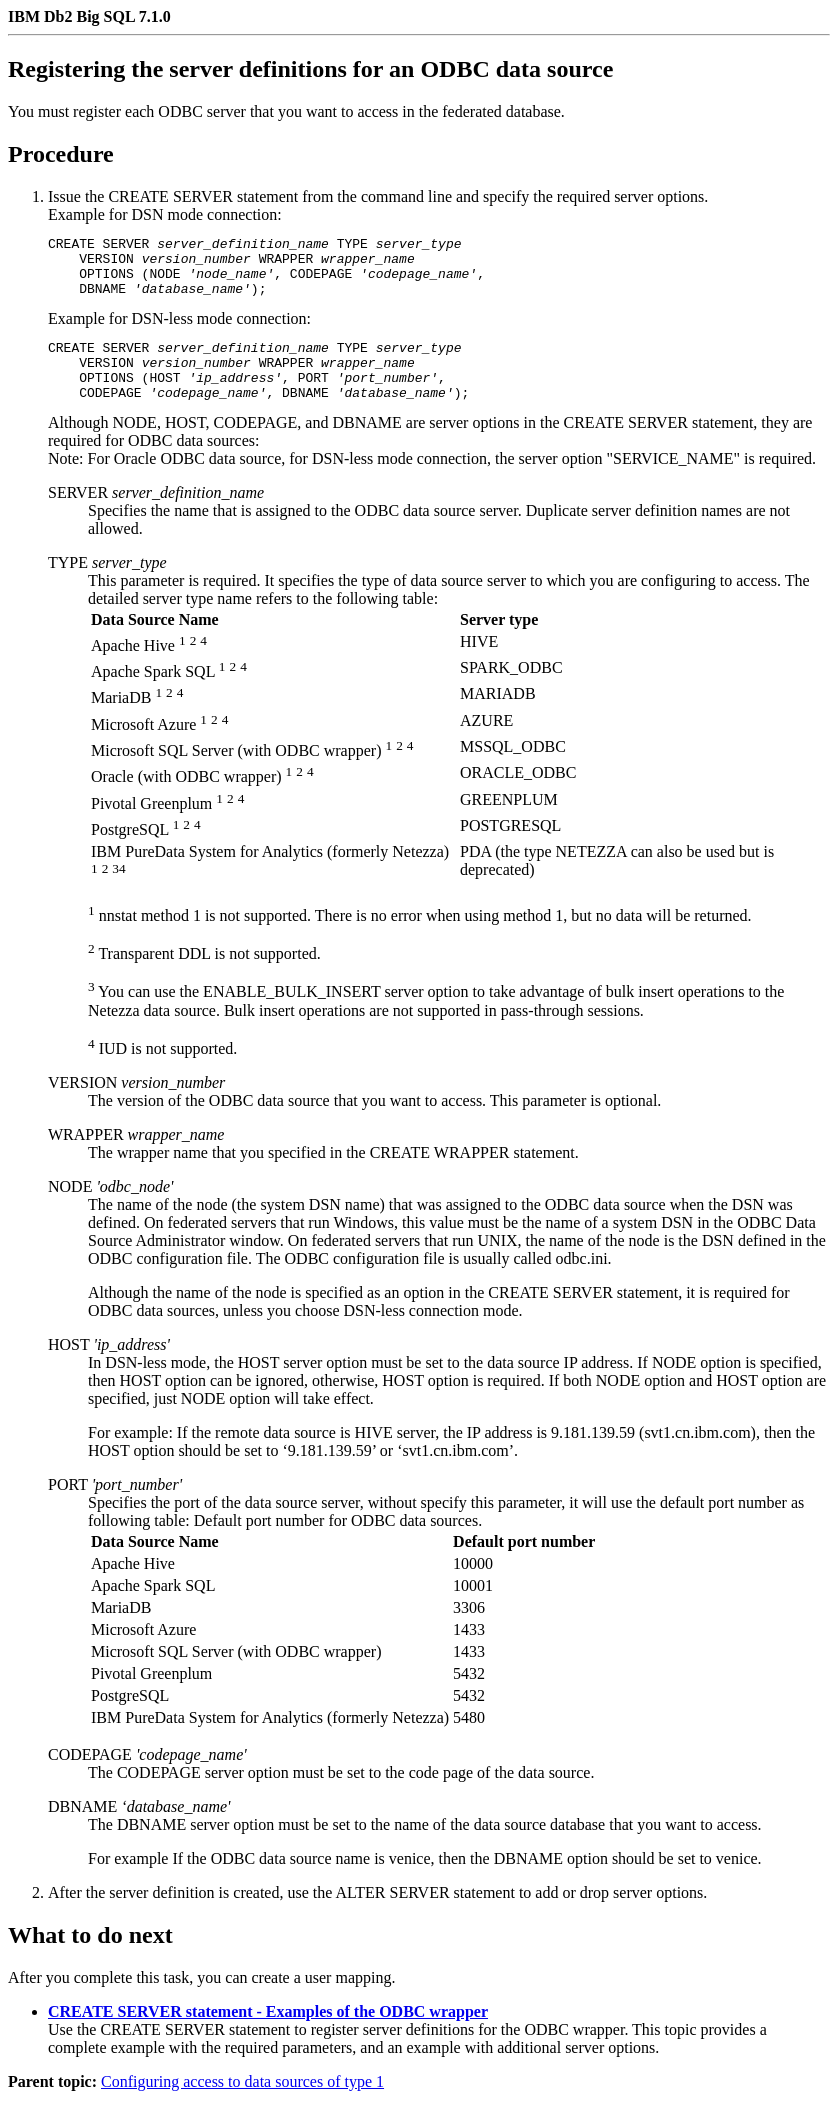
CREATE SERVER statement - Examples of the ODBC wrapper (268, 2035)
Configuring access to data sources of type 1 (242, 2105)
